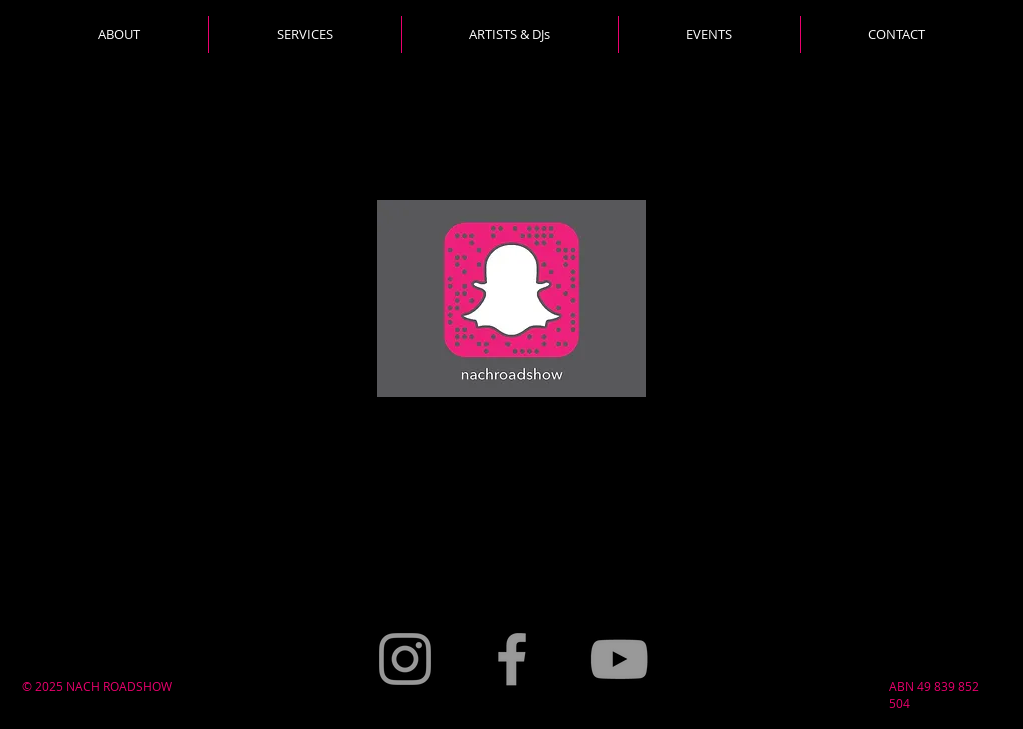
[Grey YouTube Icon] (619, 659)
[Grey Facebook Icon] (512, 659)
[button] (304, 34)
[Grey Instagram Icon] (405, 659)
